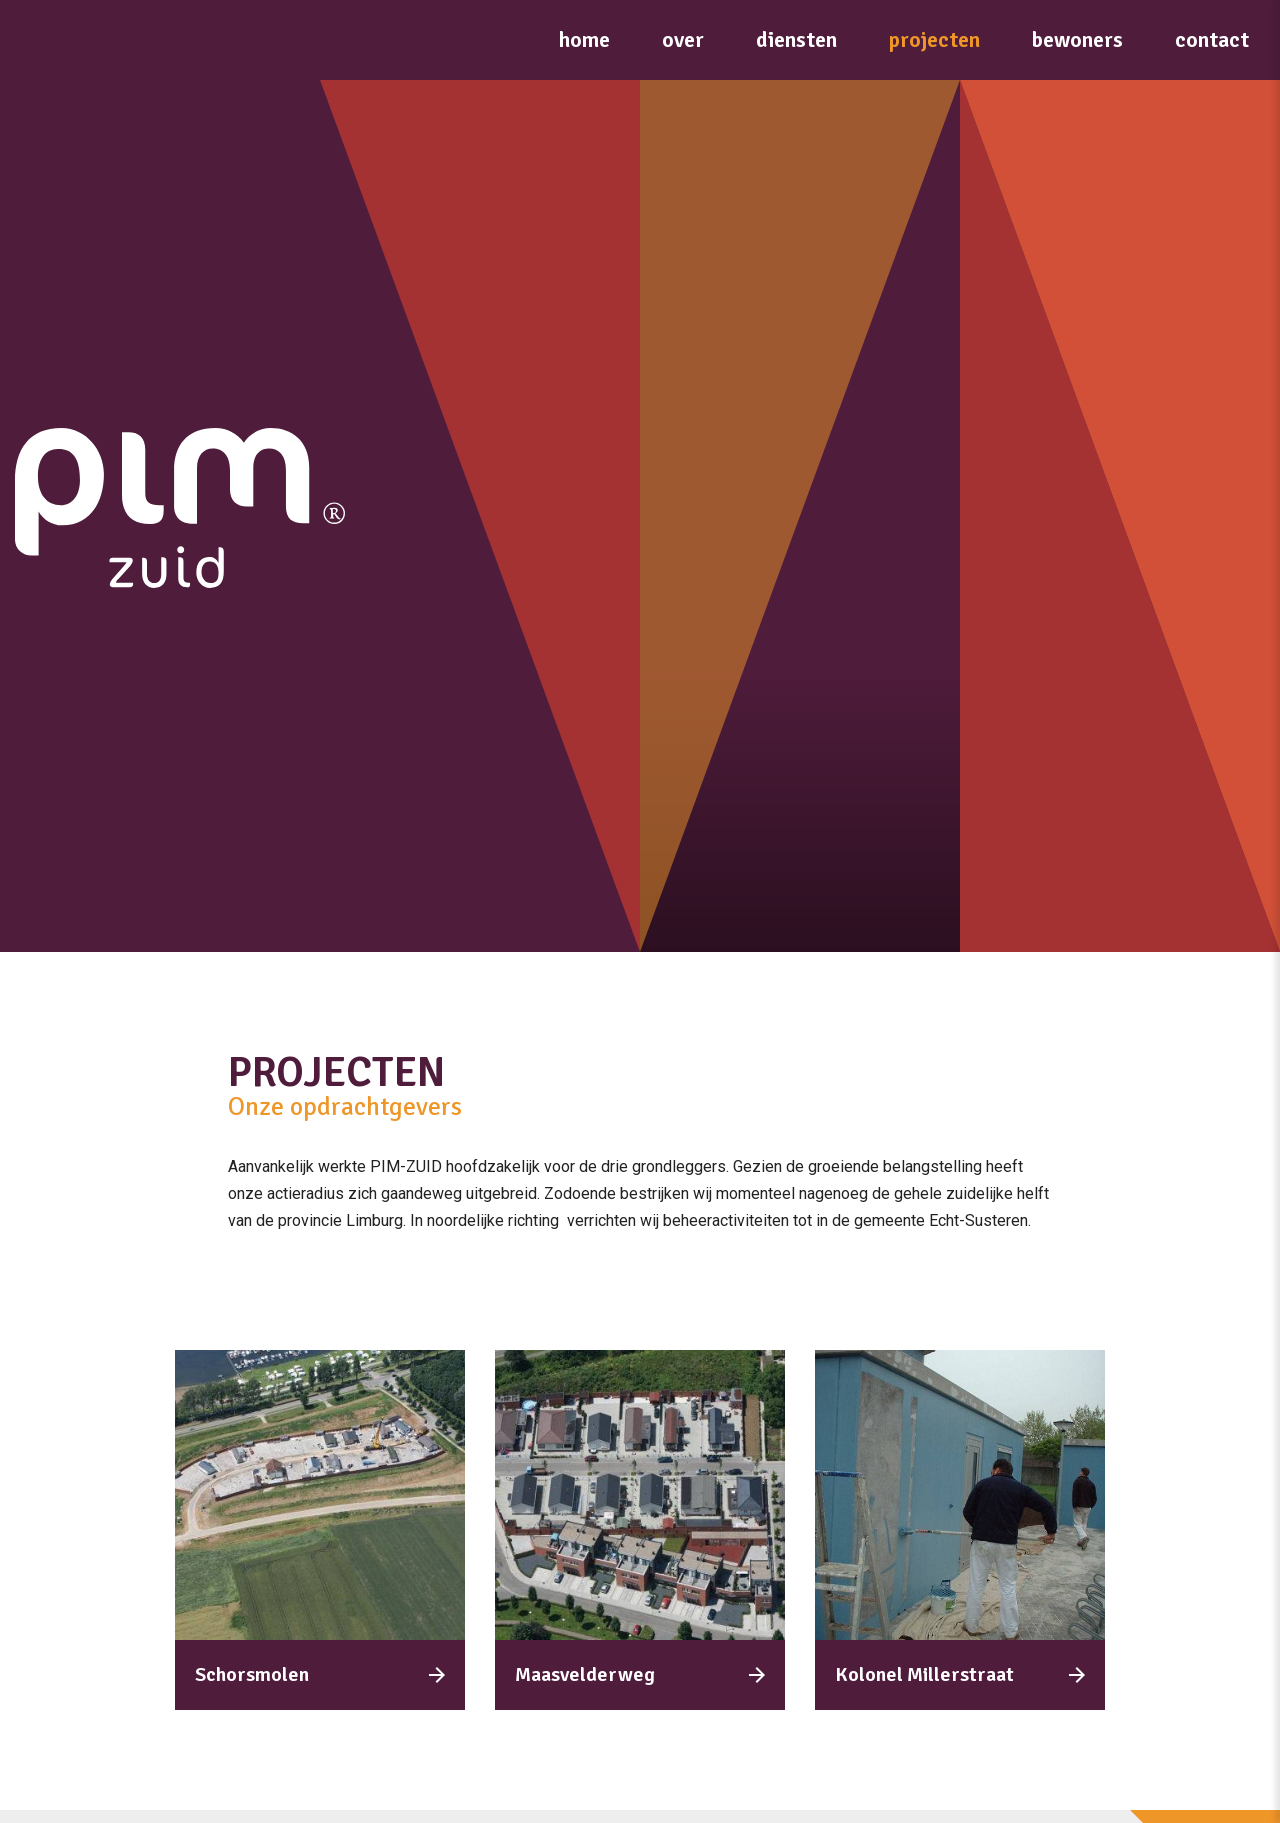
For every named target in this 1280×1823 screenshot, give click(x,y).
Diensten (796, 39)
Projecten (934, 39)
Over (683, 39)
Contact (1212, 39)
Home (584, 39)
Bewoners (1077, 39)
